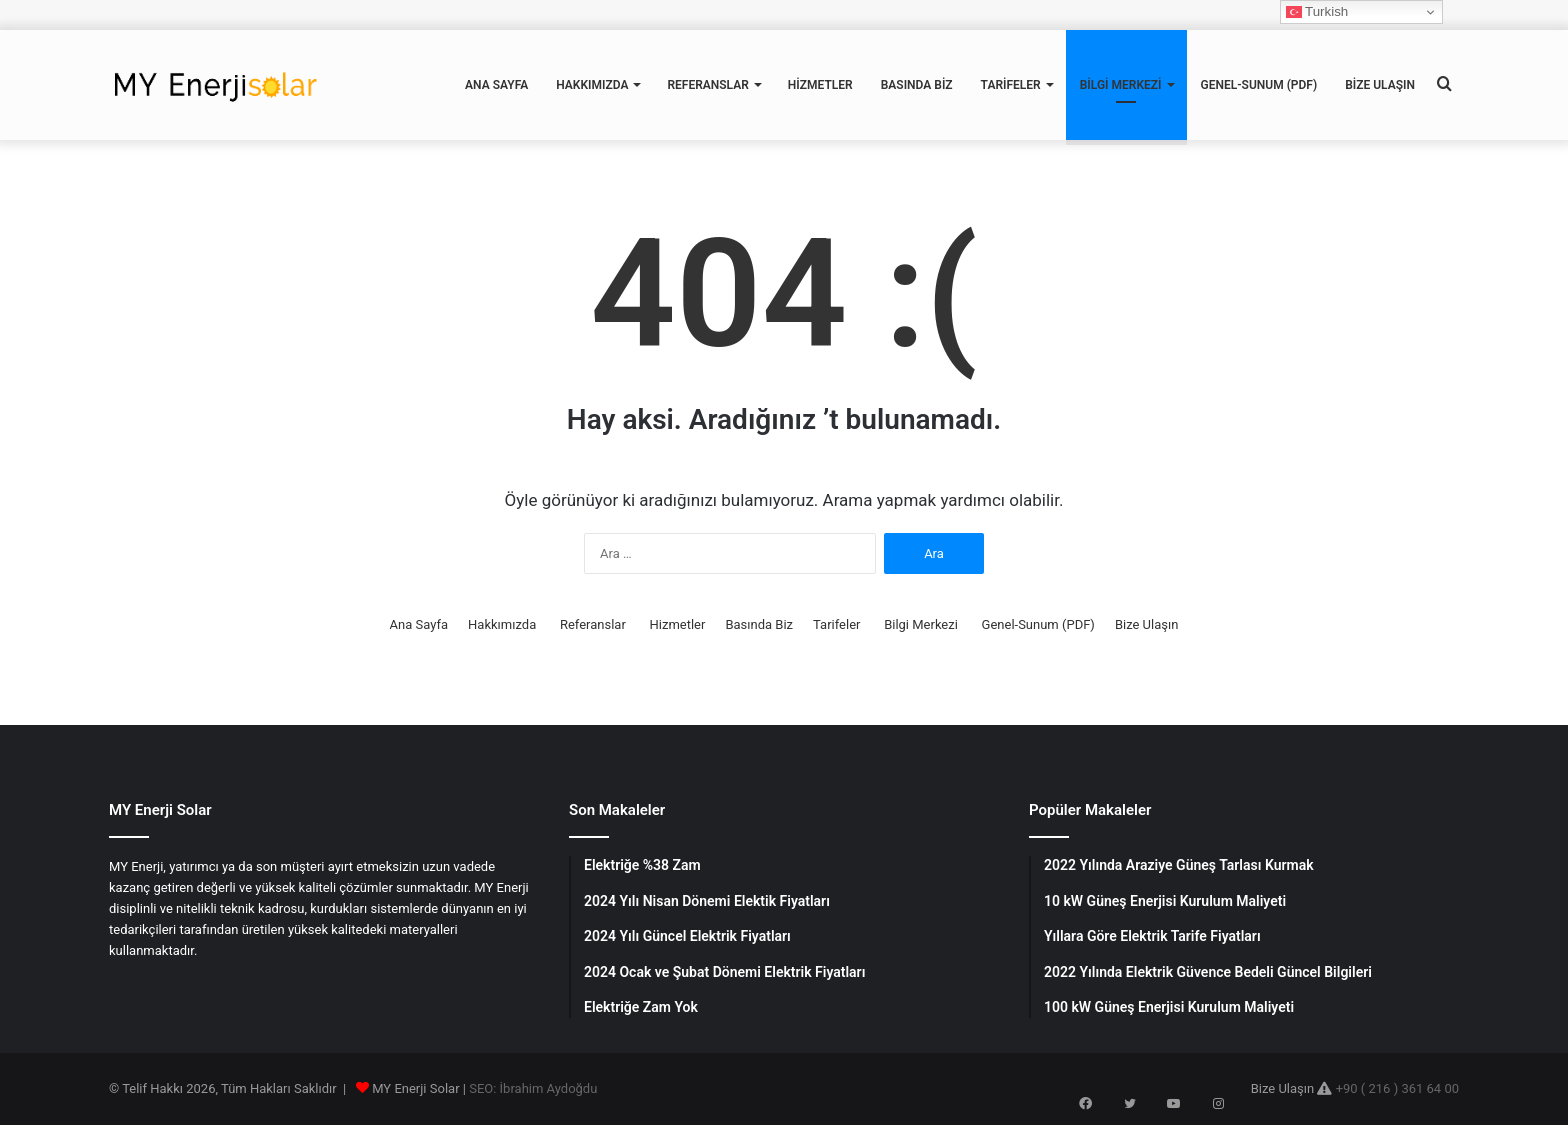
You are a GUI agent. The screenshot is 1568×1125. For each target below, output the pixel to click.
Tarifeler (1011, 85)
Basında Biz (917, 85)
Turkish (1317, 12)
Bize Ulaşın (1380, 85)
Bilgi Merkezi (1121, 85)
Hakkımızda (592, 85)
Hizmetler (820, 85)
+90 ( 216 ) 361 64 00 (1397, 1088)
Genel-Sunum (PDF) (1259, 85)
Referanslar (707, 85)
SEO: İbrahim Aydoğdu (533, 1088)
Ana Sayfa (496, 85)
